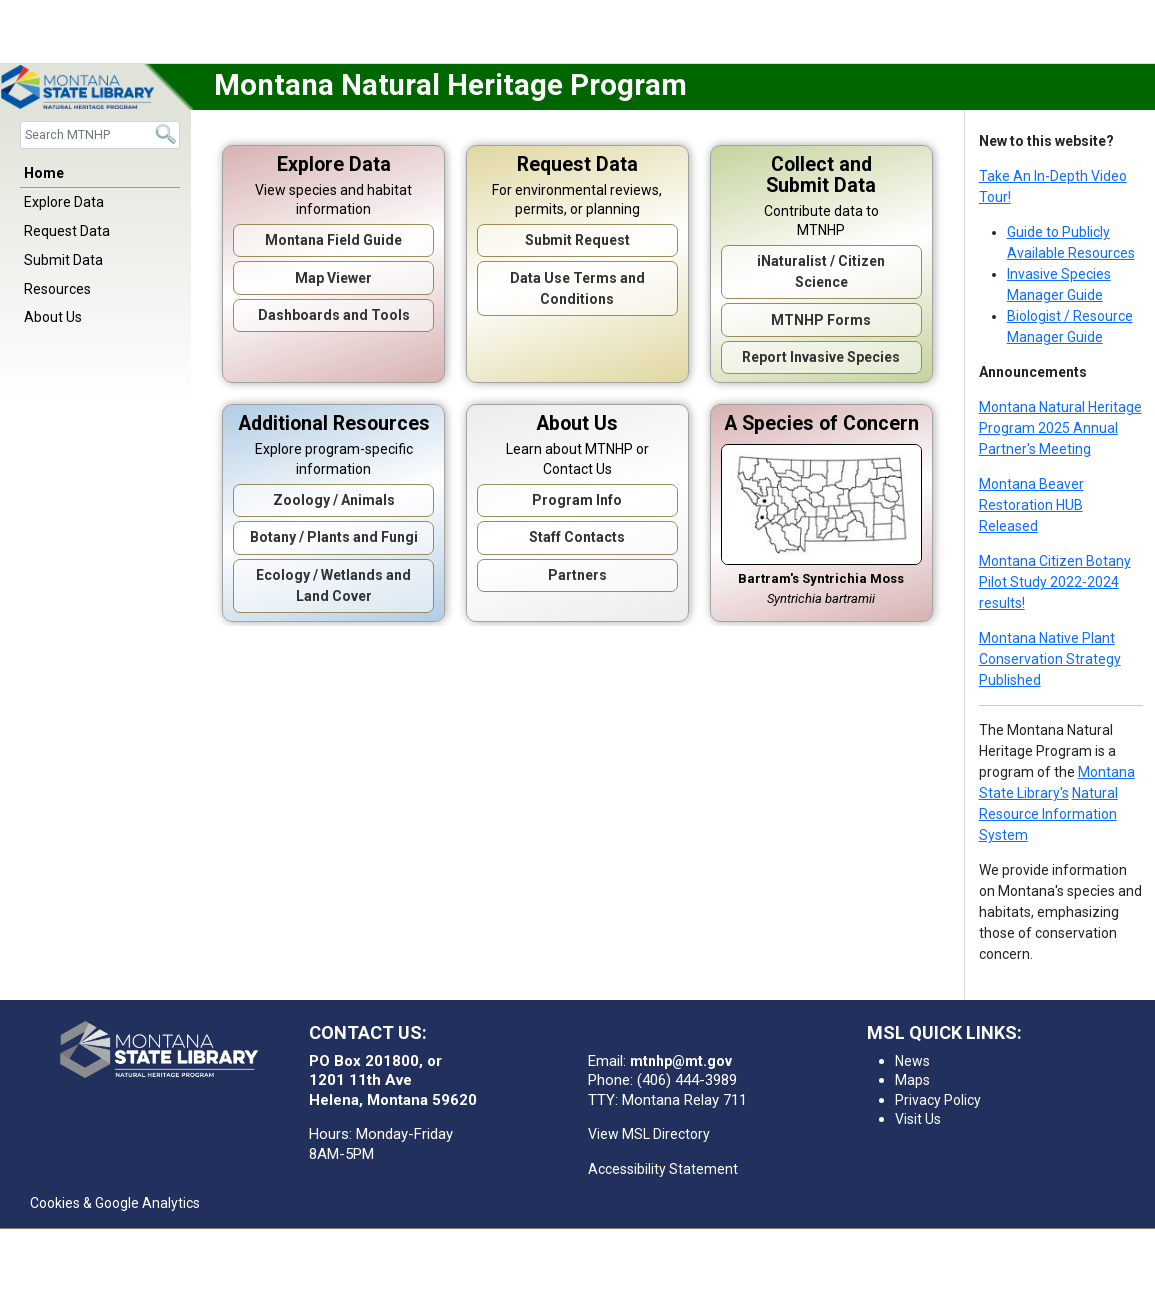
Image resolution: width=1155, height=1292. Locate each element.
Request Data (67, 231)
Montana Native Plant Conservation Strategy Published (1050, 659)
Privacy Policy (938, 1100)
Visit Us (918, 1119)
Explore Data (64, 202)
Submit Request (577, 240)
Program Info (577, 500)
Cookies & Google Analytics (115, 1203)
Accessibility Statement (663, 1169)
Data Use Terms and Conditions (577, 288)
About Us (53, 317)
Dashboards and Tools (334, 315)
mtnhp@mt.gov (681, 1061)
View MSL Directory (649, 1134)
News (912, 1061)
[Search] (100, 134)
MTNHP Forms (821, 320)
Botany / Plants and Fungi (334, 537)
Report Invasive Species (821, 357)
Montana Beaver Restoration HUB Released (1031, 505)
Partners (577, 575)
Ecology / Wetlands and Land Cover (333, 585)
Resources (57, 289)
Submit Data (63, 260)
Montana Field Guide (333, 240)
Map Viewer (333, 278)
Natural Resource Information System (1048, 814)
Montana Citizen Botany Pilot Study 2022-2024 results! (1055, 582)
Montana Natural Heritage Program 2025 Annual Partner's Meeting (1060, 428)
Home (44, 173)
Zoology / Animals (334, 500)
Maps (912, 1080)
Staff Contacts (577, 537)
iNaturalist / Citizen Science (821, 271)
